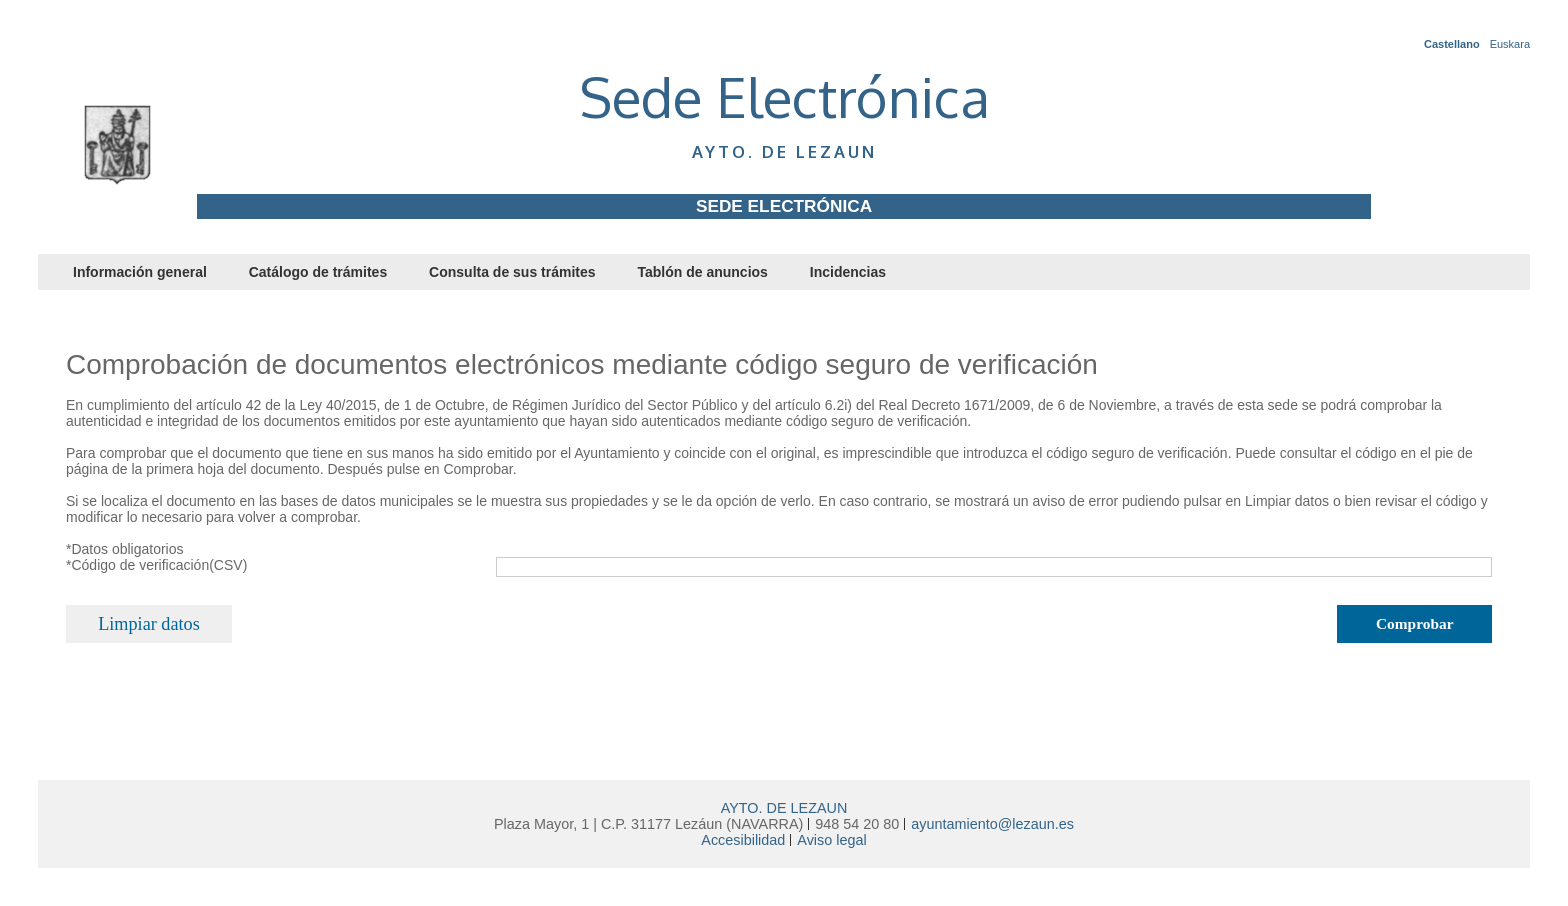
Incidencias (848, 272)
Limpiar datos (149, 624)
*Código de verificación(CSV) (156, 565)
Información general (140, 272)
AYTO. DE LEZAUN (784, 808)
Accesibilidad (743, 840)
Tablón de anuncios (702, 272)
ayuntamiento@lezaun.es (992, 824)
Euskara (1510, 44)
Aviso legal (831, 840)
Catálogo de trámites (318, 272)
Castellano (1452, 44)
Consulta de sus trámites (512, 272)
